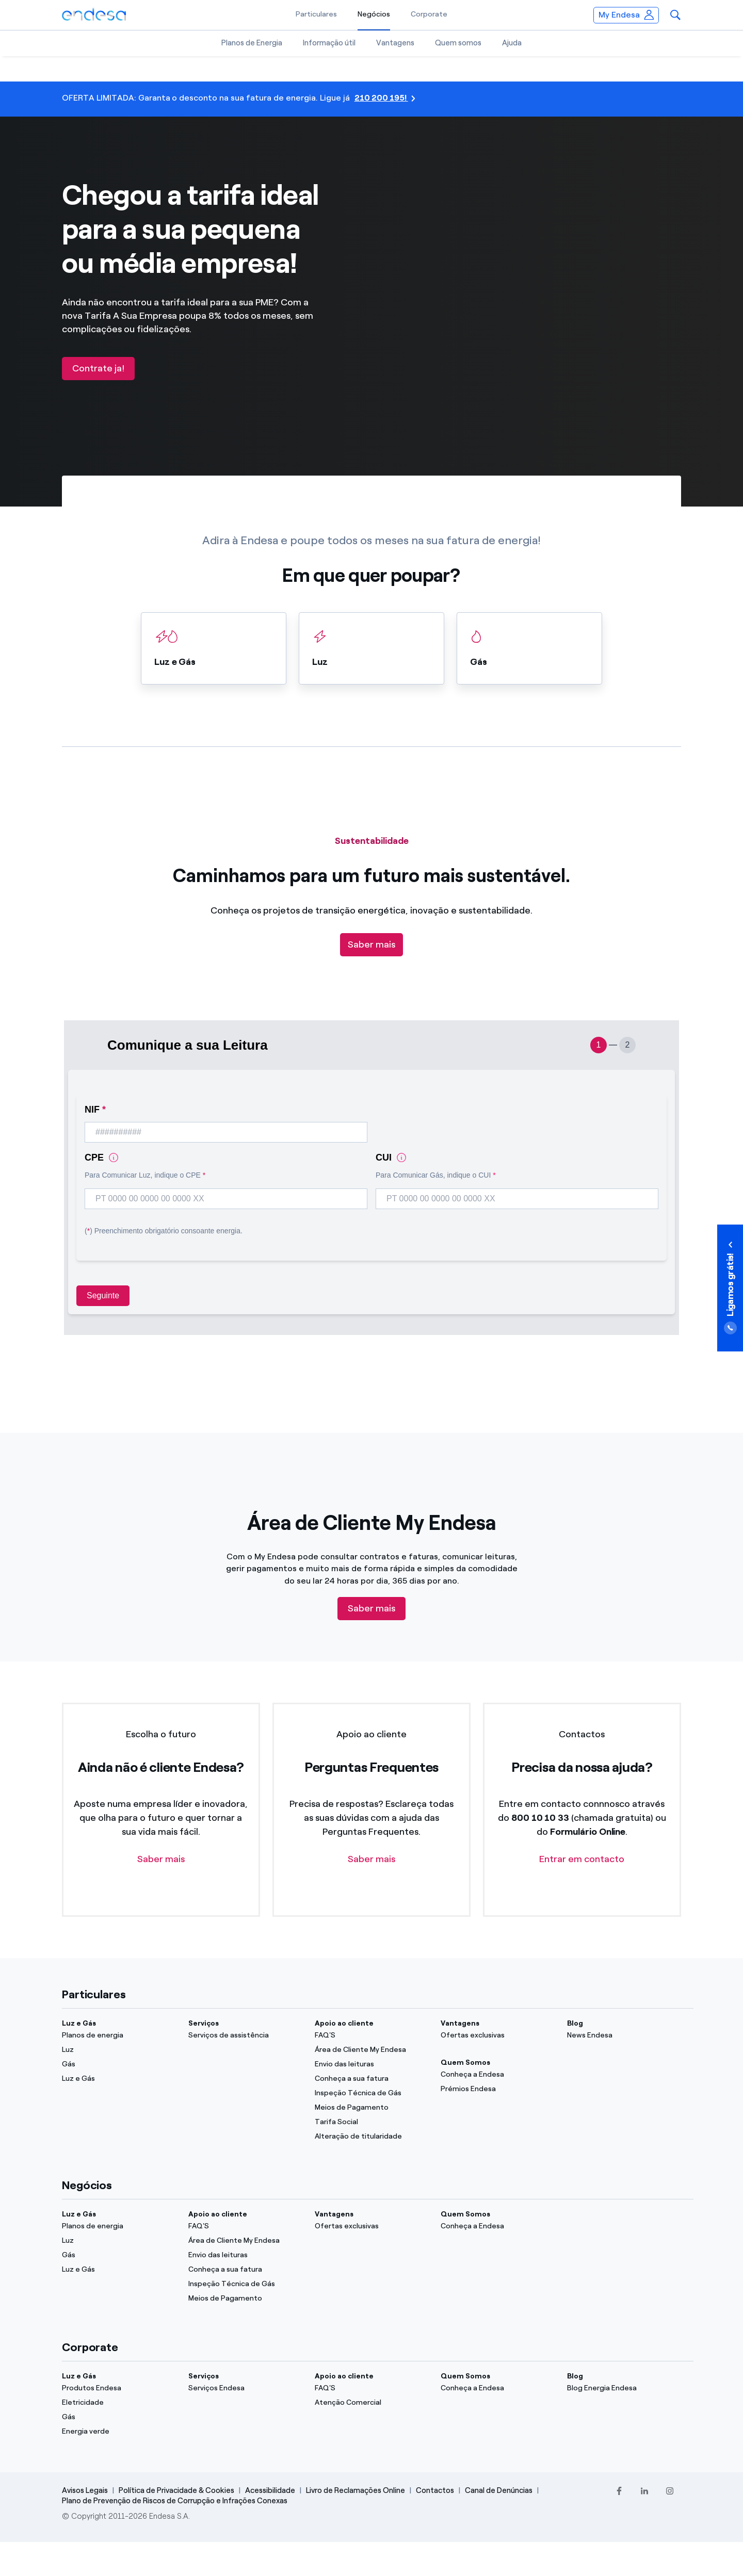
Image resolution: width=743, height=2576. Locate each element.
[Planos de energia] (119, 2035)
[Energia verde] (119, 2431)
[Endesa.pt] (94, 14)
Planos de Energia (251, 42)
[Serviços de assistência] (245, 2035)
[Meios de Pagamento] (372, 2107)
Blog (575, 2023)
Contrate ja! (98, 368)
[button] (675, 15)
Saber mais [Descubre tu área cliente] (371, 1608)
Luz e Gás (79, 2023)
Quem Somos (465, 2062)
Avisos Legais (85, 2490)
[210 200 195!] (371, 99)
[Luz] (119, 2050)
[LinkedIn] (644, 2491)
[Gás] (119, 2064)
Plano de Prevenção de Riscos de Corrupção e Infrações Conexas (174, 2500)
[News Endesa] (624, 2035)
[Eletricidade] (119, 2402)
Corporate (429, 14)
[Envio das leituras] (372, 2064)
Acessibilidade (270, 2490)
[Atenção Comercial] (372, 2402)
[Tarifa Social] (372, 2122)
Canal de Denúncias (498, 2490)
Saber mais (371, 944)
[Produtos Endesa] (119, 2388)
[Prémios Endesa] (498, 2089)
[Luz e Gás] (119, 2079)
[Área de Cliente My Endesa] (372, 2050)
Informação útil (329, 42)
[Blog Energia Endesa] (624, 2388)
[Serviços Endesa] (245, 2388)
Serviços (203, 2023)
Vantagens (395, 42)
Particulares (316, 14)
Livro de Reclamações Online (355, 2490)
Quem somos (458, 42)
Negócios (374, 14)
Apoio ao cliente (344, 2023)
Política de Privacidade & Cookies (176, 2490)
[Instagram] (669, 2491)
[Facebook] (619, 2491)
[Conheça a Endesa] (498, 2074)
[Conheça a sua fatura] (372, 2079)
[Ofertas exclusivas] (498, 2035)
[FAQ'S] (372, 2035)
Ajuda (512, 42)
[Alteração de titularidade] (372, 2136)
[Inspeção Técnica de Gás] (372, 2093)
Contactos (435, 2490)
